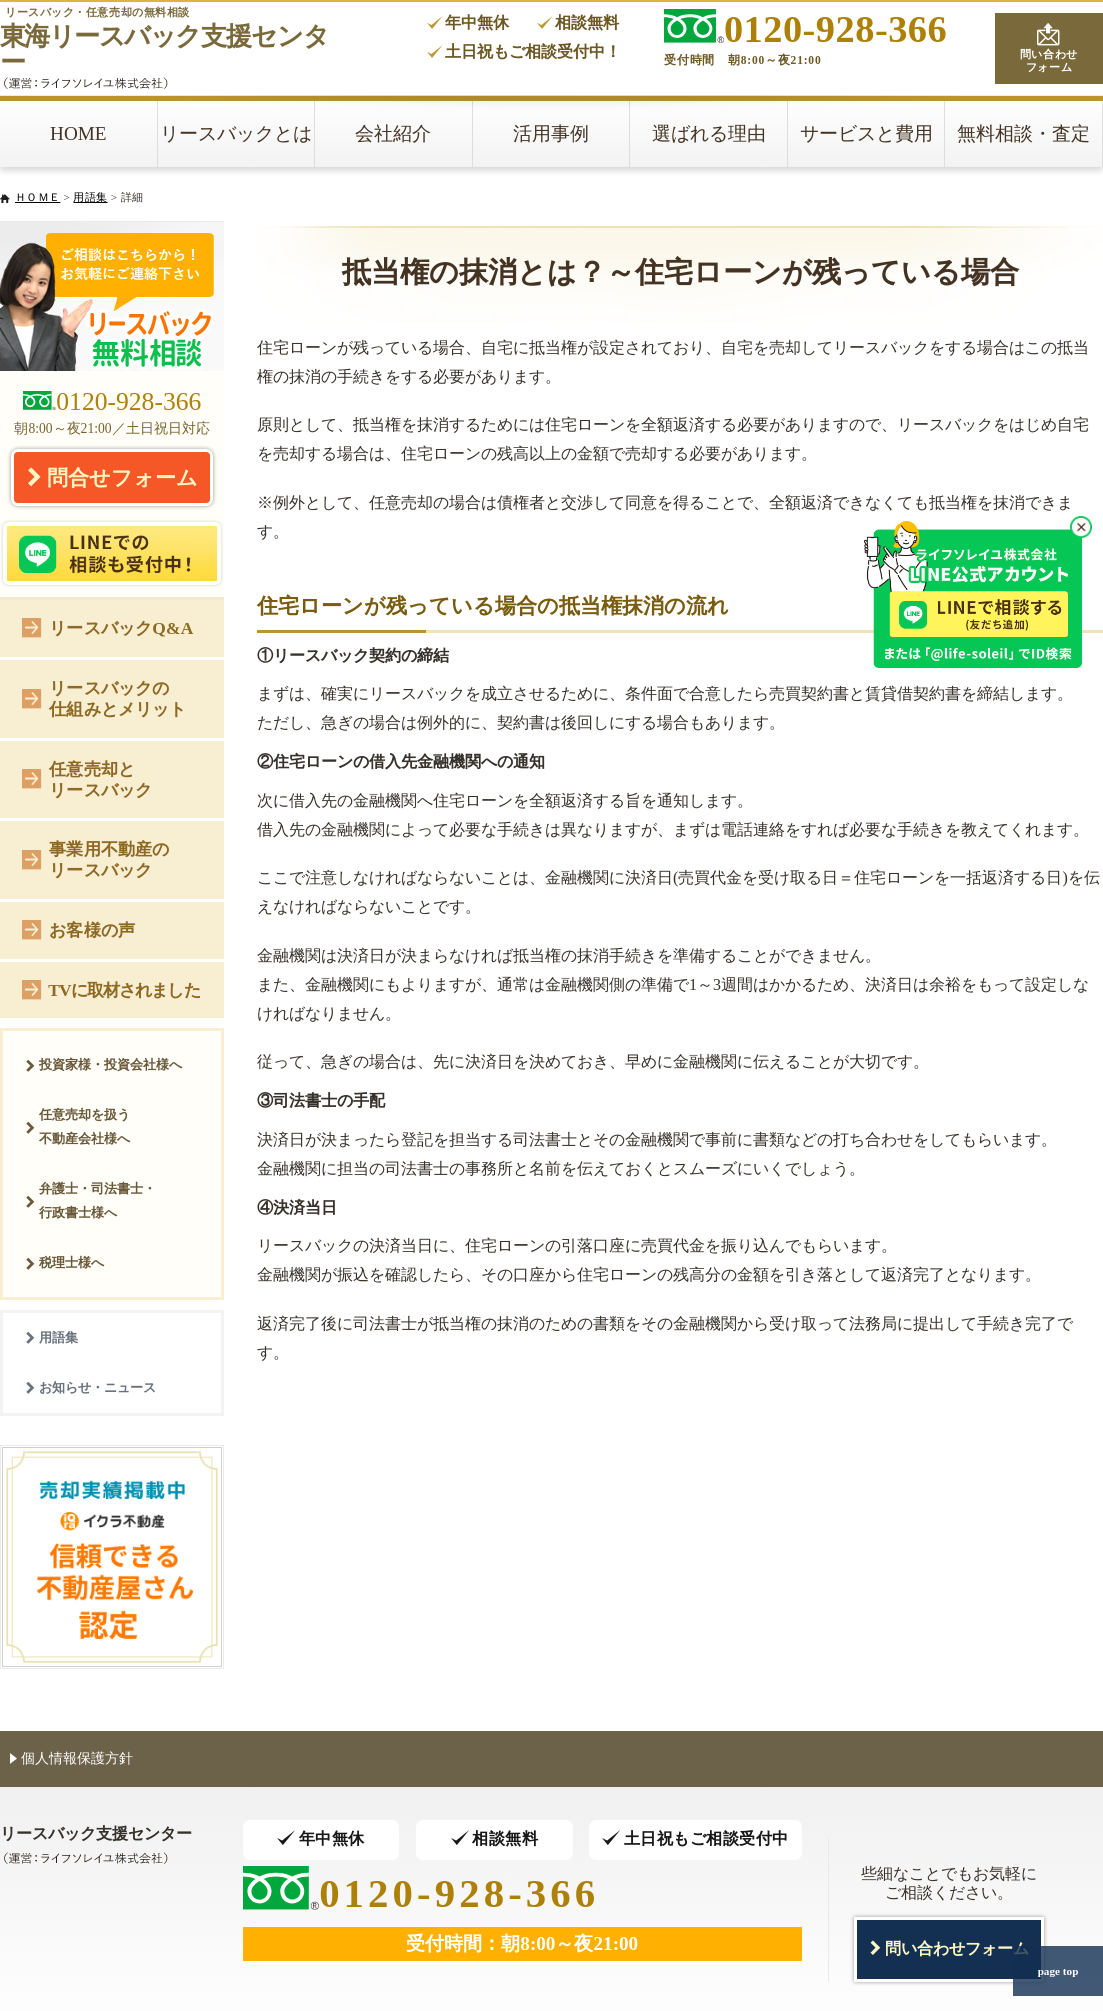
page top (1058, 1971)
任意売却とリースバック (87, 779)
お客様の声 (78, 928)
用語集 (90, 197)
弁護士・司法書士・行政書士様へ (90, 1200)
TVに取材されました (110, 988)
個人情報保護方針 (71, 1757)
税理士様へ (64, 1262)
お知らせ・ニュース (90, 1387)
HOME (78, 133)
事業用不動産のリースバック (95, 859)
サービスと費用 (866, 133)
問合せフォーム (112, 477)
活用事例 (551, 133)
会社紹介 (393, 133)
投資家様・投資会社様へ (103, 1064)
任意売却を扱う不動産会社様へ (77, 1126)
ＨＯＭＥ (37, 197)
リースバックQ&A (107, 626)
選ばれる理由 (709, 133)
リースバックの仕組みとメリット (104, 698)
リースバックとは (236, 133)
